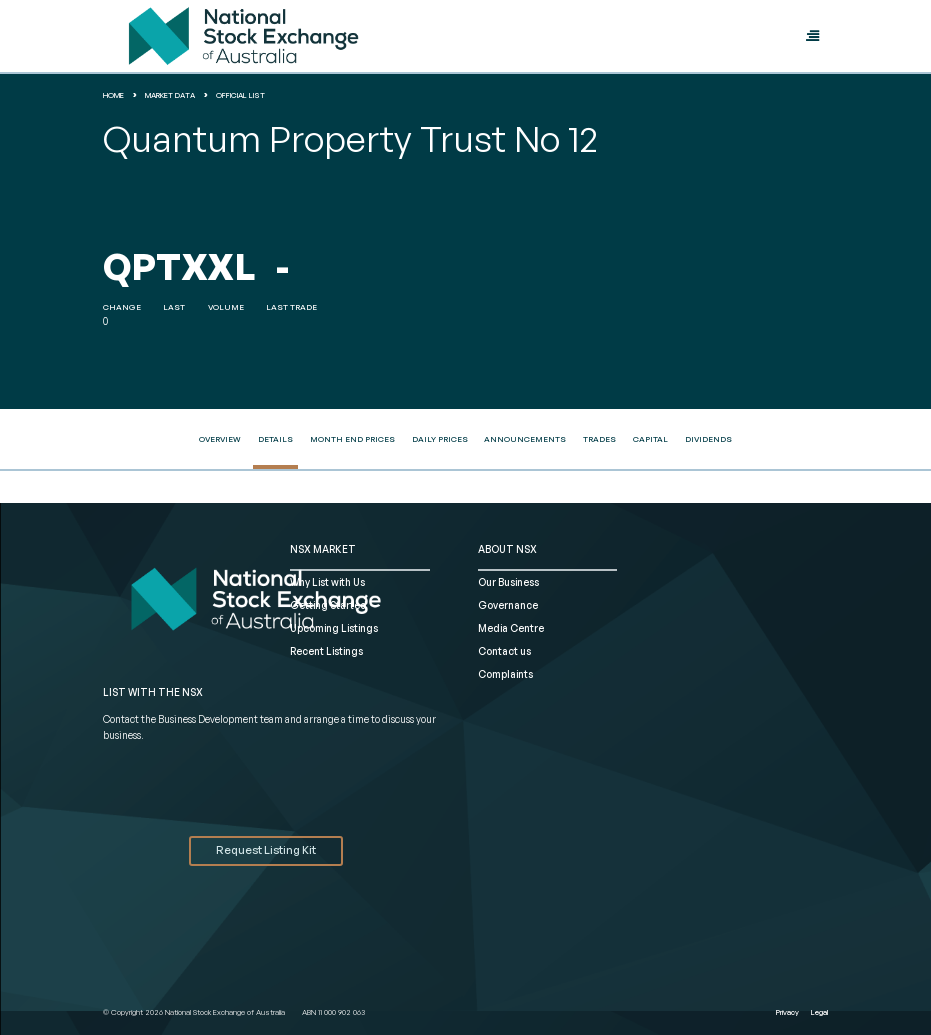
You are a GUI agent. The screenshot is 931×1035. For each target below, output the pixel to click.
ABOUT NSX (507, 549)
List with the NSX (153, 692)
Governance (508, 605)
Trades (599, 439)
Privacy (787, 1012)
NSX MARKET (323, 549)
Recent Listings (326, 651)
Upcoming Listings (334, 628)
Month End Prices (352, 439)
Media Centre (511, 628)
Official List (240, 95)
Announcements (525, 439)
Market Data (170, 95)
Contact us (504, 651)
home (113, 95)
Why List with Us (327, 582)
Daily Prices (440, 439)
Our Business (508, 582)
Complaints (505, 674)
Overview (220, 439)
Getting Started (328, 605)
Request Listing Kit (266, 850)
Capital (650, 439)
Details (275, 439)
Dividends (708, 439)
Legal (819, 1012)
